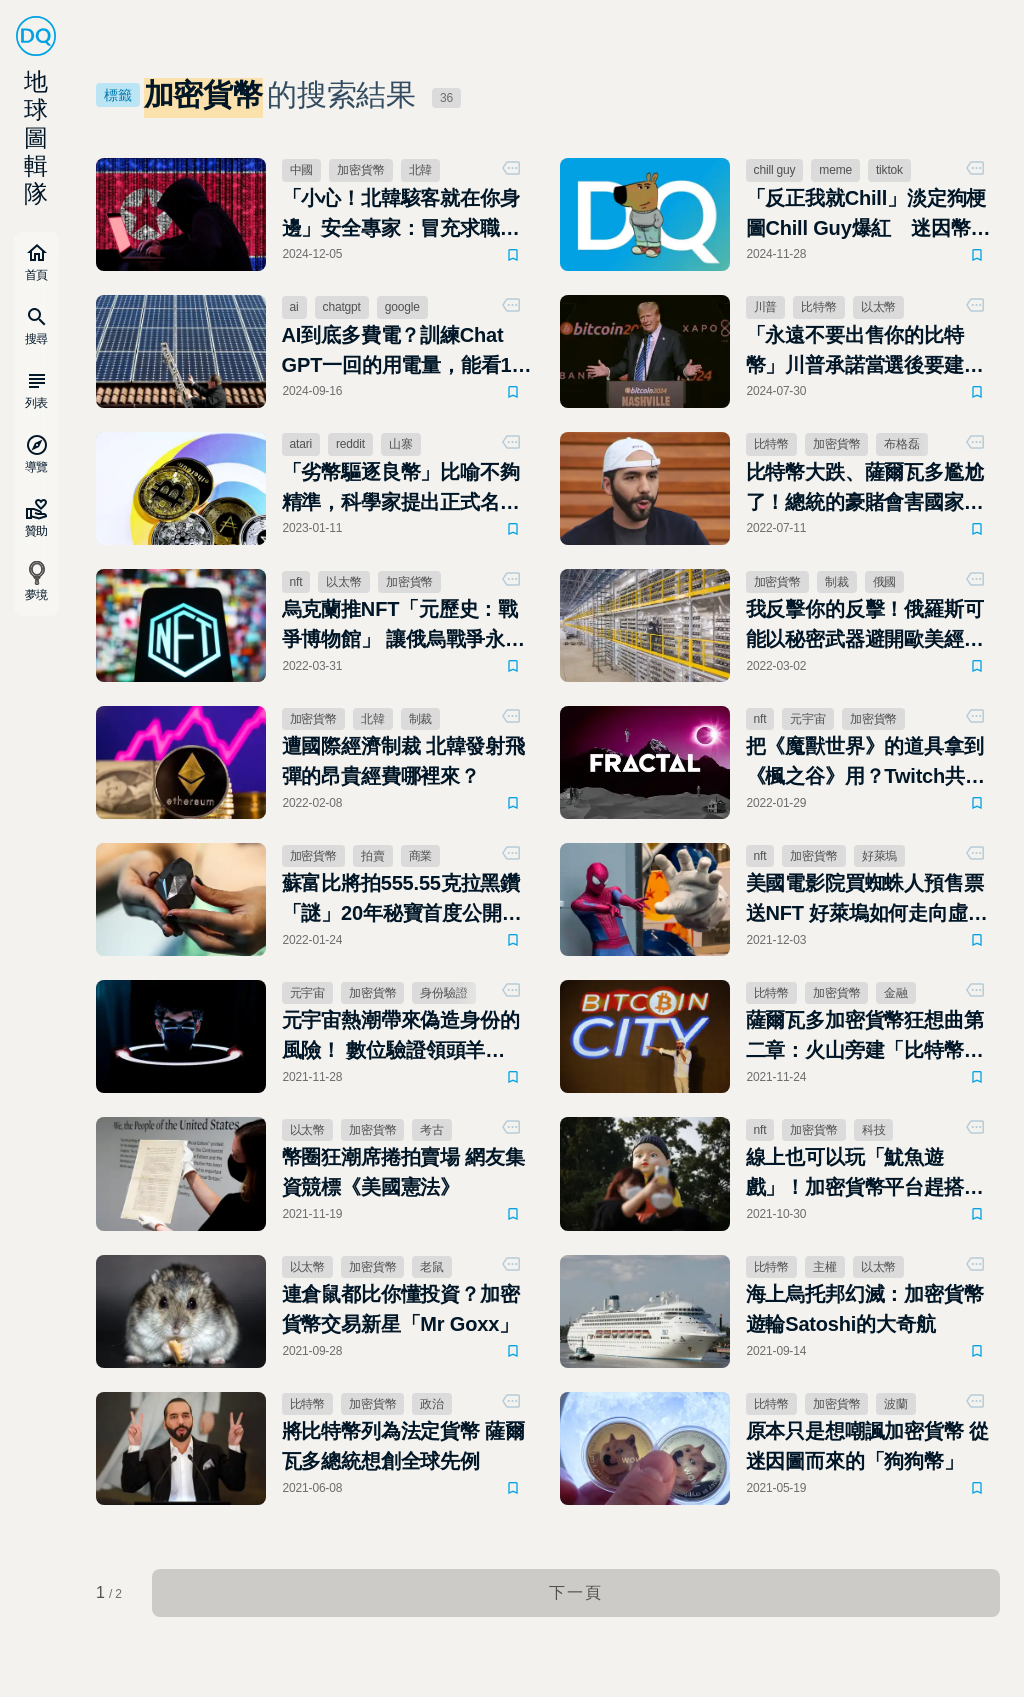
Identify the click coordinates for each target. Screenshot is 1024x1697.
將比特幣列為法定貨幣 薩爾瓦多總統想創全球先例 (403, 1446)
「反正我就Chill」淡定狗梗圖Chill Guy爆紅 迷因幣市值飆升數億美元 (868, 215)
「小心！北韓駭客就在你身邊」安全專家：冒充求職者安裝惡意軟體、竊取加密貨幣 (401, 215)
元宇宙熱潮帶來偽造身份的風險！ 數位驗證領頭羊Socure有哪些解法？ (401, 1037)
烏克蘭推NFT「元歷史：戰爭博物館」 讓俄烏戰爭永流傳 (403, 626)
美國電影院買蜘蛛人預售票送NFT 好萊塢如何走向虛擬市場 (867, 900)
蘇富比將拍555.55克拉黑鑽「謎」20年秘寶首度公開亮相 (402, 900)
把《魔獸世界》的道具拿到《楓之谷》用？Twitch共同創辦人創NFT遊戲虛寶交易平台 (865, 763)
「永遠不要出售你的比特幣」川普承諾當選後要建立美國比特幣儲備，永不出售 (865, 352)
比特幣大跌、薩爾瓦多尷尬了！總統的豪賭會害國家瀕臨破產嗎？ (865, 489)
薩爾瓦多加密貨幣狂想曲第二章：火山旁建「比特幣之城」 (865, 1037)
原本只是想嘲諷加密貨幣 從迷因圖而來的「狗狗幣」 (867, 1446)
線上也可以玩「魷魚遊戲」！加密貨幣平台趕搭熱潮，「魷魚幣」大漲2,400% (868, 1174)
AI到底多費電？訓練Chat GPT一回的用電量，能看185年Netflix (408, 352)
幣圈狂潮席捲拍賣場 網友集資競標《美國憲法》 (403, 1172)
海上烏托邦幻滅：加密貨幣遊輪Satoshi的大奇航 (865, 1309)
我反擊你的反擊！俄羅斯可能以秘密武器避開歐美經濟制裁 (865, 626)
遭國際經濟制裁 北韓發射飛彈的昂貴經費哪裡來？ (403, 761)
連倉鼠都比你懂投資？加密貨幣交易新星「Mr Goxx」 (401, 1309)
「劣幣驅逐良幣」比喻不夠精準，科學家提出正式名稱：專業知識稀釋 (401, 489)
